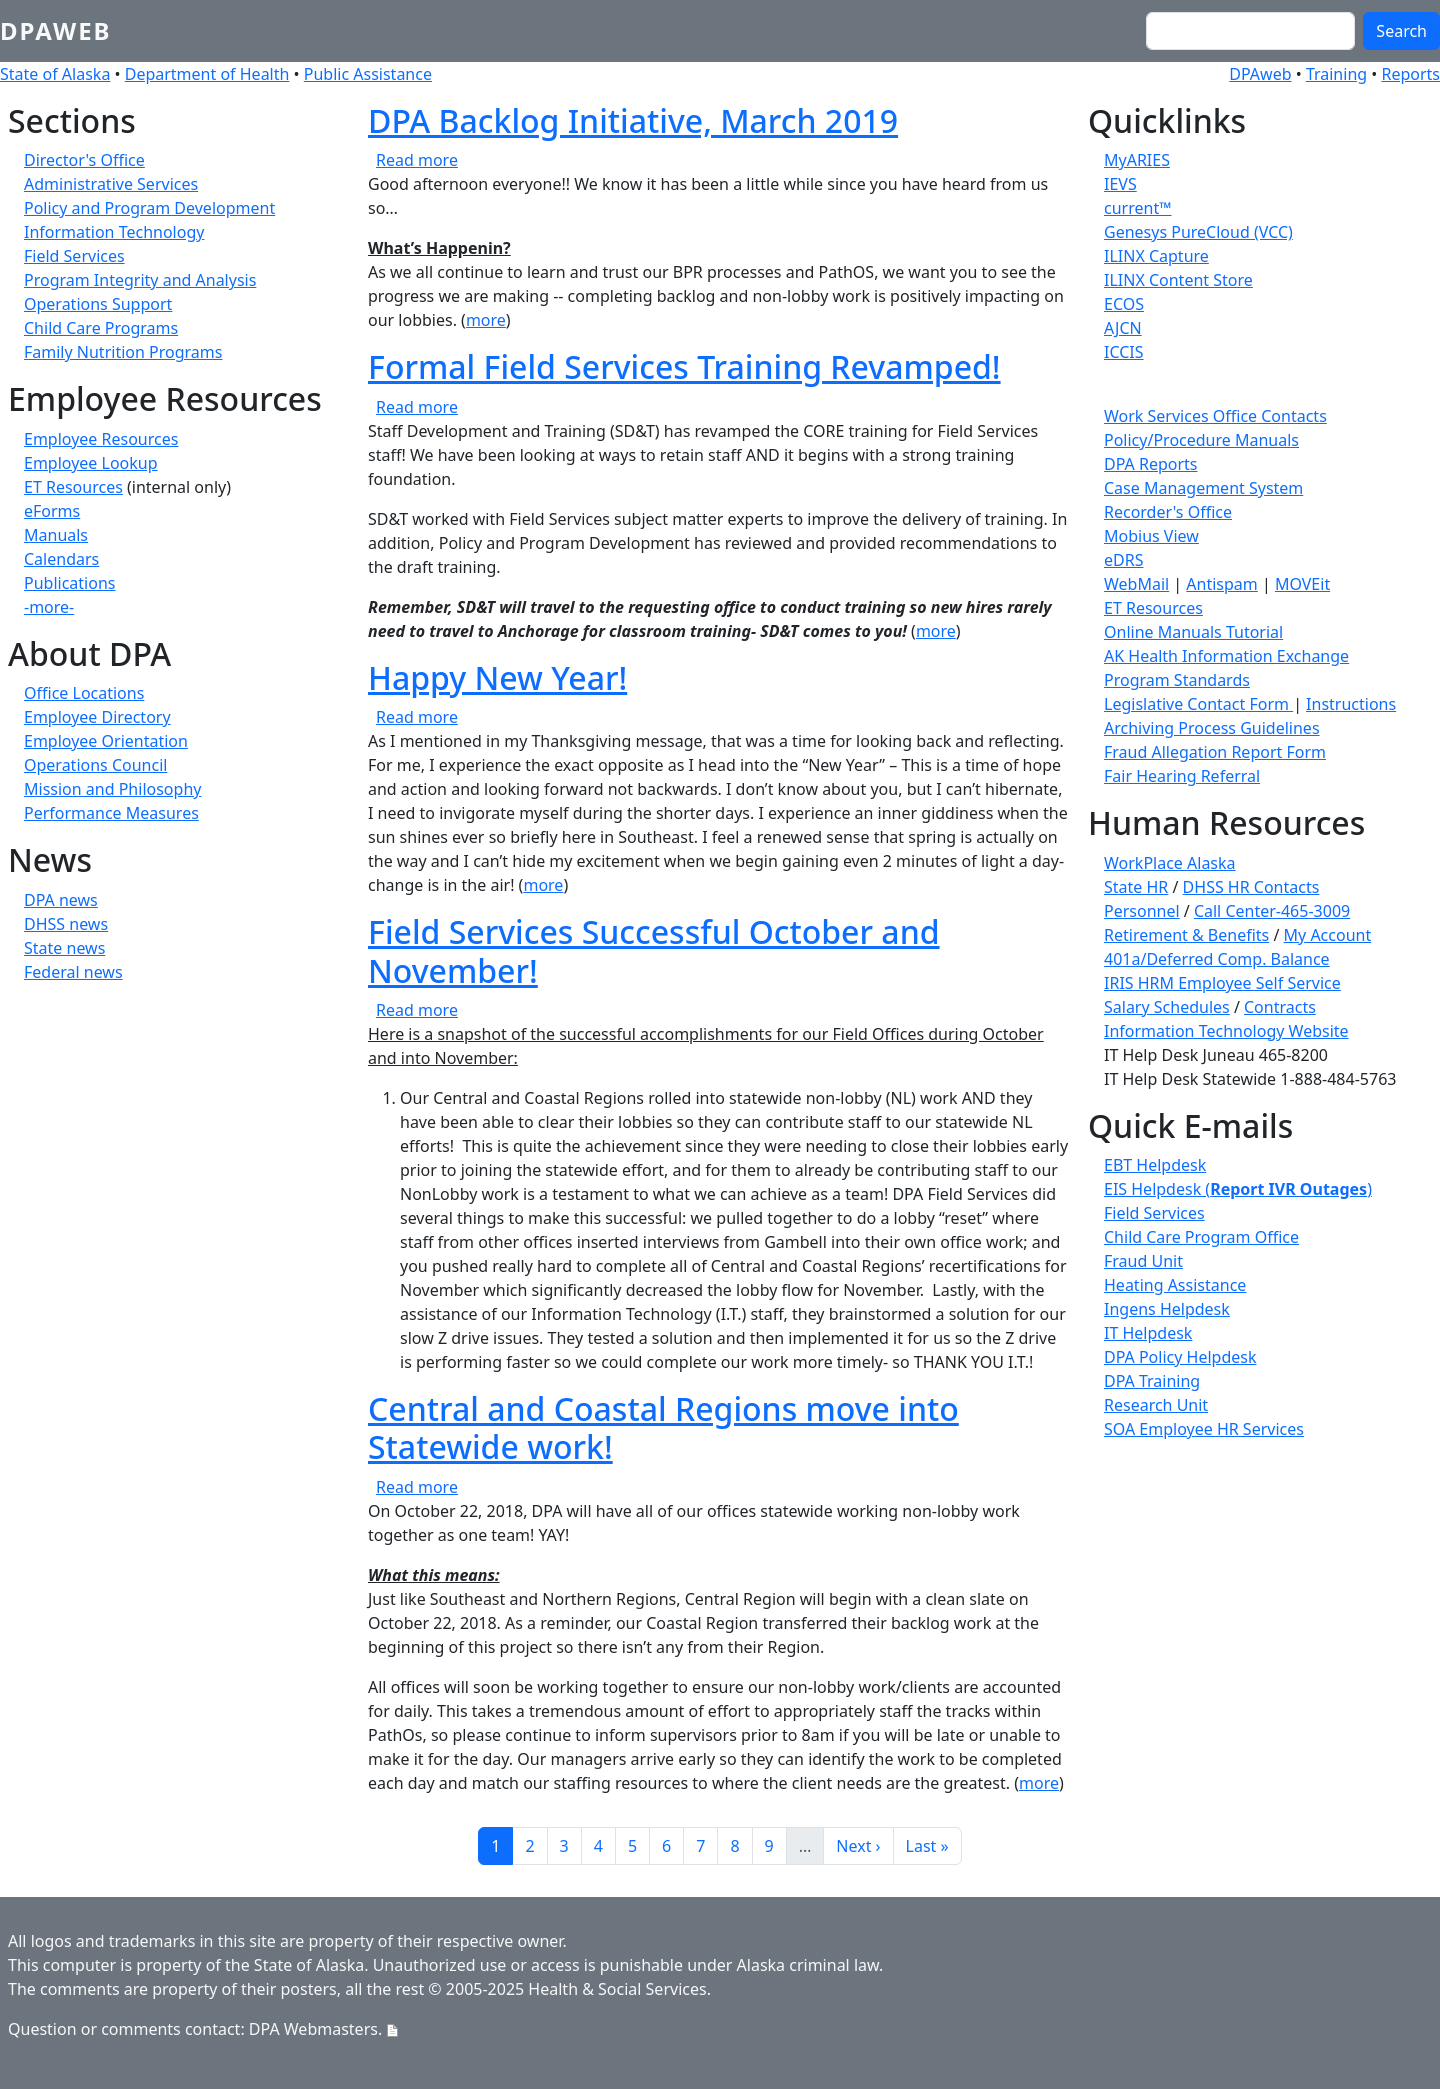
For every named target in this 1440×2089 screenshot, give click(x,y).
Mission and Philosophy (112, 789)
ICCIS (1124, 352)
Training (1336, 74)
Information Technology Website (1226, 1031)
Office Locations (84, 693)
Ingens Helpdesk (1167, 1309)
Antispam (1221, 584)
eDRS (1123, 560)
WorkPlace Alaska (1170, 863)
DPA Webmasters (313, 2029)
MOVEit (1302, 584)
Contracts (1280, 1007)
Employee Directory (97, 717)
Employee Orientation (106, 741)
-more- (49, 607)
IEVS (1120, 184)
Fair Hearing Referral (1182, 776)
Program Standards (1177, 680)
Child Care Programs (101, 328)
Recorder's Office (1168, 512)
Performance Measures (111, 813)
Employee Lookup (91, 463)
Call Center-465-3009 (1272, 911)
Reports (1410, 74)
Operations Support (98, 304)
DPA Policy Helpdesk (1180, 1357)
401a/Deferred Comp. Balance (1217, 959)
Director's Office (84, 160)
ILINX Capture (1156, 256)
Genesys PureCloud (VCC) (1198, 232)
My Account (1328, 935)
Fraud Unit (1143, 1261)
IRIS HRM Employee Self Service (1222, 983)
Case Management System (1203, 488)
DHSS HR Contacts (1251, 887)
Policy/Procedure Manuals (1201, 440)
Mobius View (1151, 536)
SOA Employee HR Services (1204, 1429)
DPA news (61, 900)
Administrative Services (111, 184)
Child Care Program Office (1201, 1237)
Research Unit (1156, 1405)
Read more (417, 160)
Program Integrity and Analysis (140, 280)
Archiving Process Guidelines (1212, 728)
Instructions (1351, 704)
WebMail (1136, 584)
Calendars (61, 559)
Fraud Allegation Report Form (1215, 752)
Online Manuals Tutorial (1193, 632)
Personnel (1142, 911)
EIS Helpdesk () (1238, 1189)
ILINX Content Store (1178, 280)
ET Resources (73, 487)
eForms (52, 511)
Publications (69, 583)
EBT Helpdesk (1155, 1165)
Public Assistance (368, 74)
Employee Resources (101, 439)
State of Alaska (55, 74)
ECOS (1124, 304)
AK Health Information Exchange (1226, 656)
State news (64, 948)
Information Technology (114, 232)
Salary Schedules (1167, 1007)
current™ (1138, 208)
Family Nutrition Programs (123, 352)
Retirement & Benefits (1186, 935)
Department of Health (207, 74)
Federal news (73, 972)
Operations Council (95, 765)
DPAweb (56, 30)
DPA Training (1152, 1381)
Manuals (56, 535)
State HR (1136, 887)
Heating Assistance (1175, 1285)
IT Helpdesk (1148, 1333)
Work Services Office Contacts (1215, 416)
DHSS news (66, 924)
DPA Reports (1151, 464)
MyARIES (1137, 160)
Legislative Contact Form (1198, 704)
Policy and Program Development (149, 208)
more (486, 320)
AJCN (1123, 328)
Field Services (74, 256)
